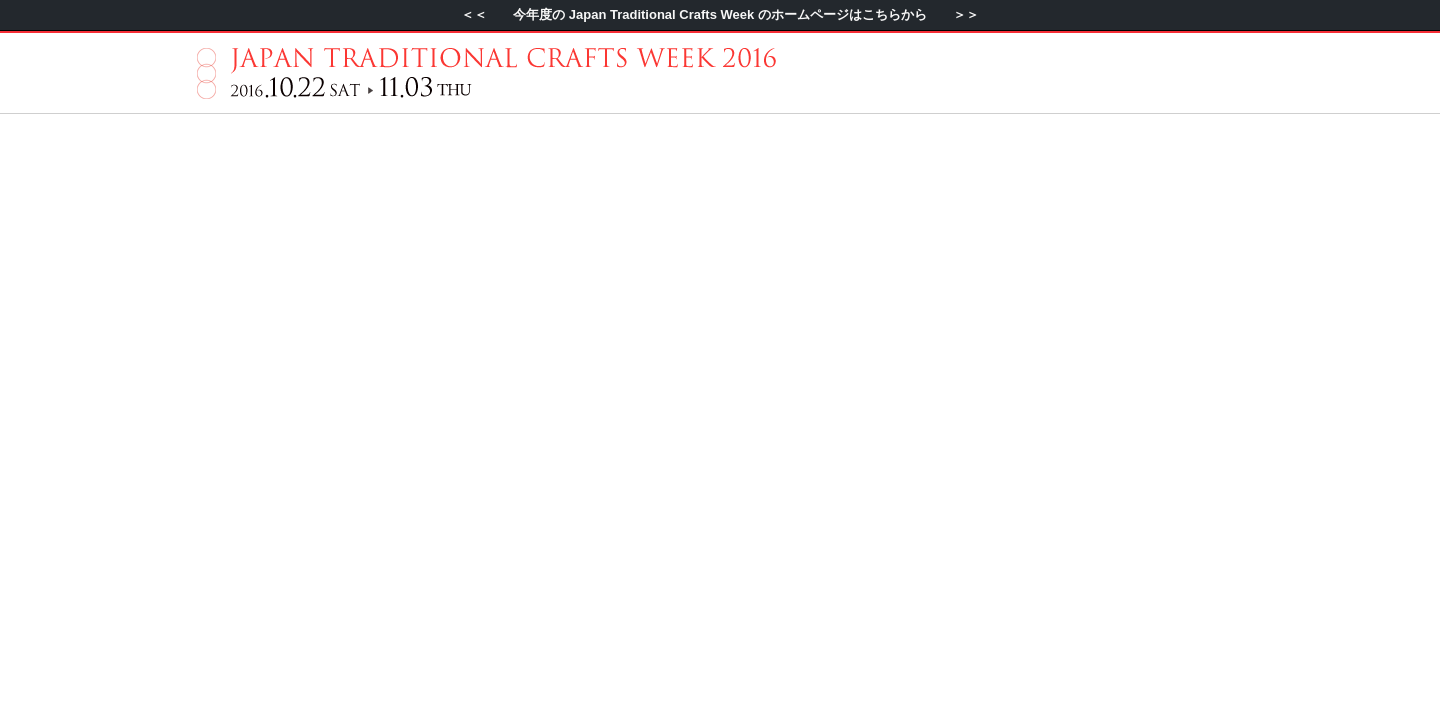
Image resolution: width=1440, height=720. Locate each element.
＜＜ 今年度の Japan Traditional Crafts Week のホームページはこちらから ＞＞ (720, 14)
